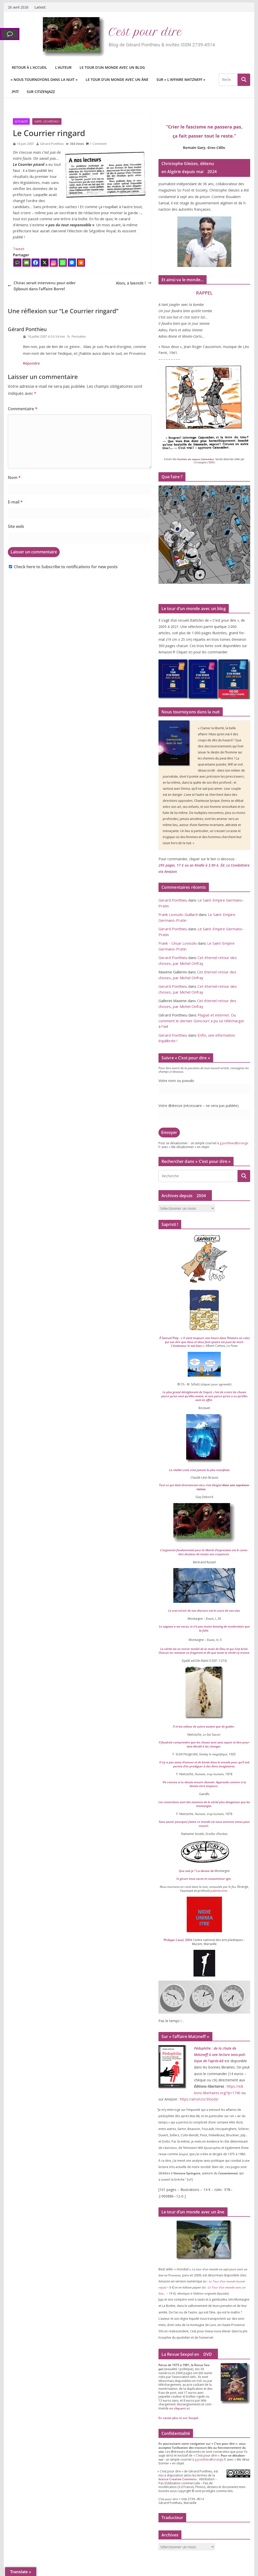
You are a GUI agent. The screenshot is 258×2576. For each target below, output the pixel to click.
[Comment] (17, 263)
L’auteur (63, 67)
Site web (16, 526)
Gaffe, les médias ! (46, 121)
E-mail (15, 502)
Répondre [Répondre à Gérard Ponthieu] (31, 363)
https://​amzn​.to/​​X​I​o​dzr (198, 2099)
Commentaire (22, 408)
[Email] (26, 263)
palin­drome (218, 1891)
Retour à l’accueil (29, 67)
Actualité (21, 121)
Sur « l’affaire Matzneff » (180, 79)
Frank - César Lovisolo (177, 943)
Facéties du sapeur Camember (195, 459)
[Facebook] (35, 263)
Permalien (76, 336)
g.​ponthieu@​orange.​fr (210, 2459)
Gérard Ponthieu (52, 144)
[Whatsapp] (63, 263)
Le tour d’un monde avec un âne (117, 79)
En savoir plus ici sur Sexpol (178, 2418)
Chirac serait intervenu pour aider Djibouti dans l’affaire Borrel (42, 285)
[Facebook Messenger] (72, 263)
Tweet (18, 248)
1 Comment (96, 144)
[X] (45, 263)
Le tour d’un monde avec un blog (112, 67)
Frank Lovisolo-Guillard (178, 914)
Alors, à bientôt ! (133, 282)
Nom (14, 477)
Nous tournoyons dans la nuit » (44, 79)
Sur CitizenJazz (41, 91)
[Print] (81, 263)
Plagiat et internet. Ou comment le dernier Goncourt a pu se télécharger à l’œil (201, 1020)
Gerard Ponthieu (172, 900)
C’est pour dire (145, 32)
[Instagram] (54, 263)
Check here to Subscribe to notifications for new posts (63, 566)
